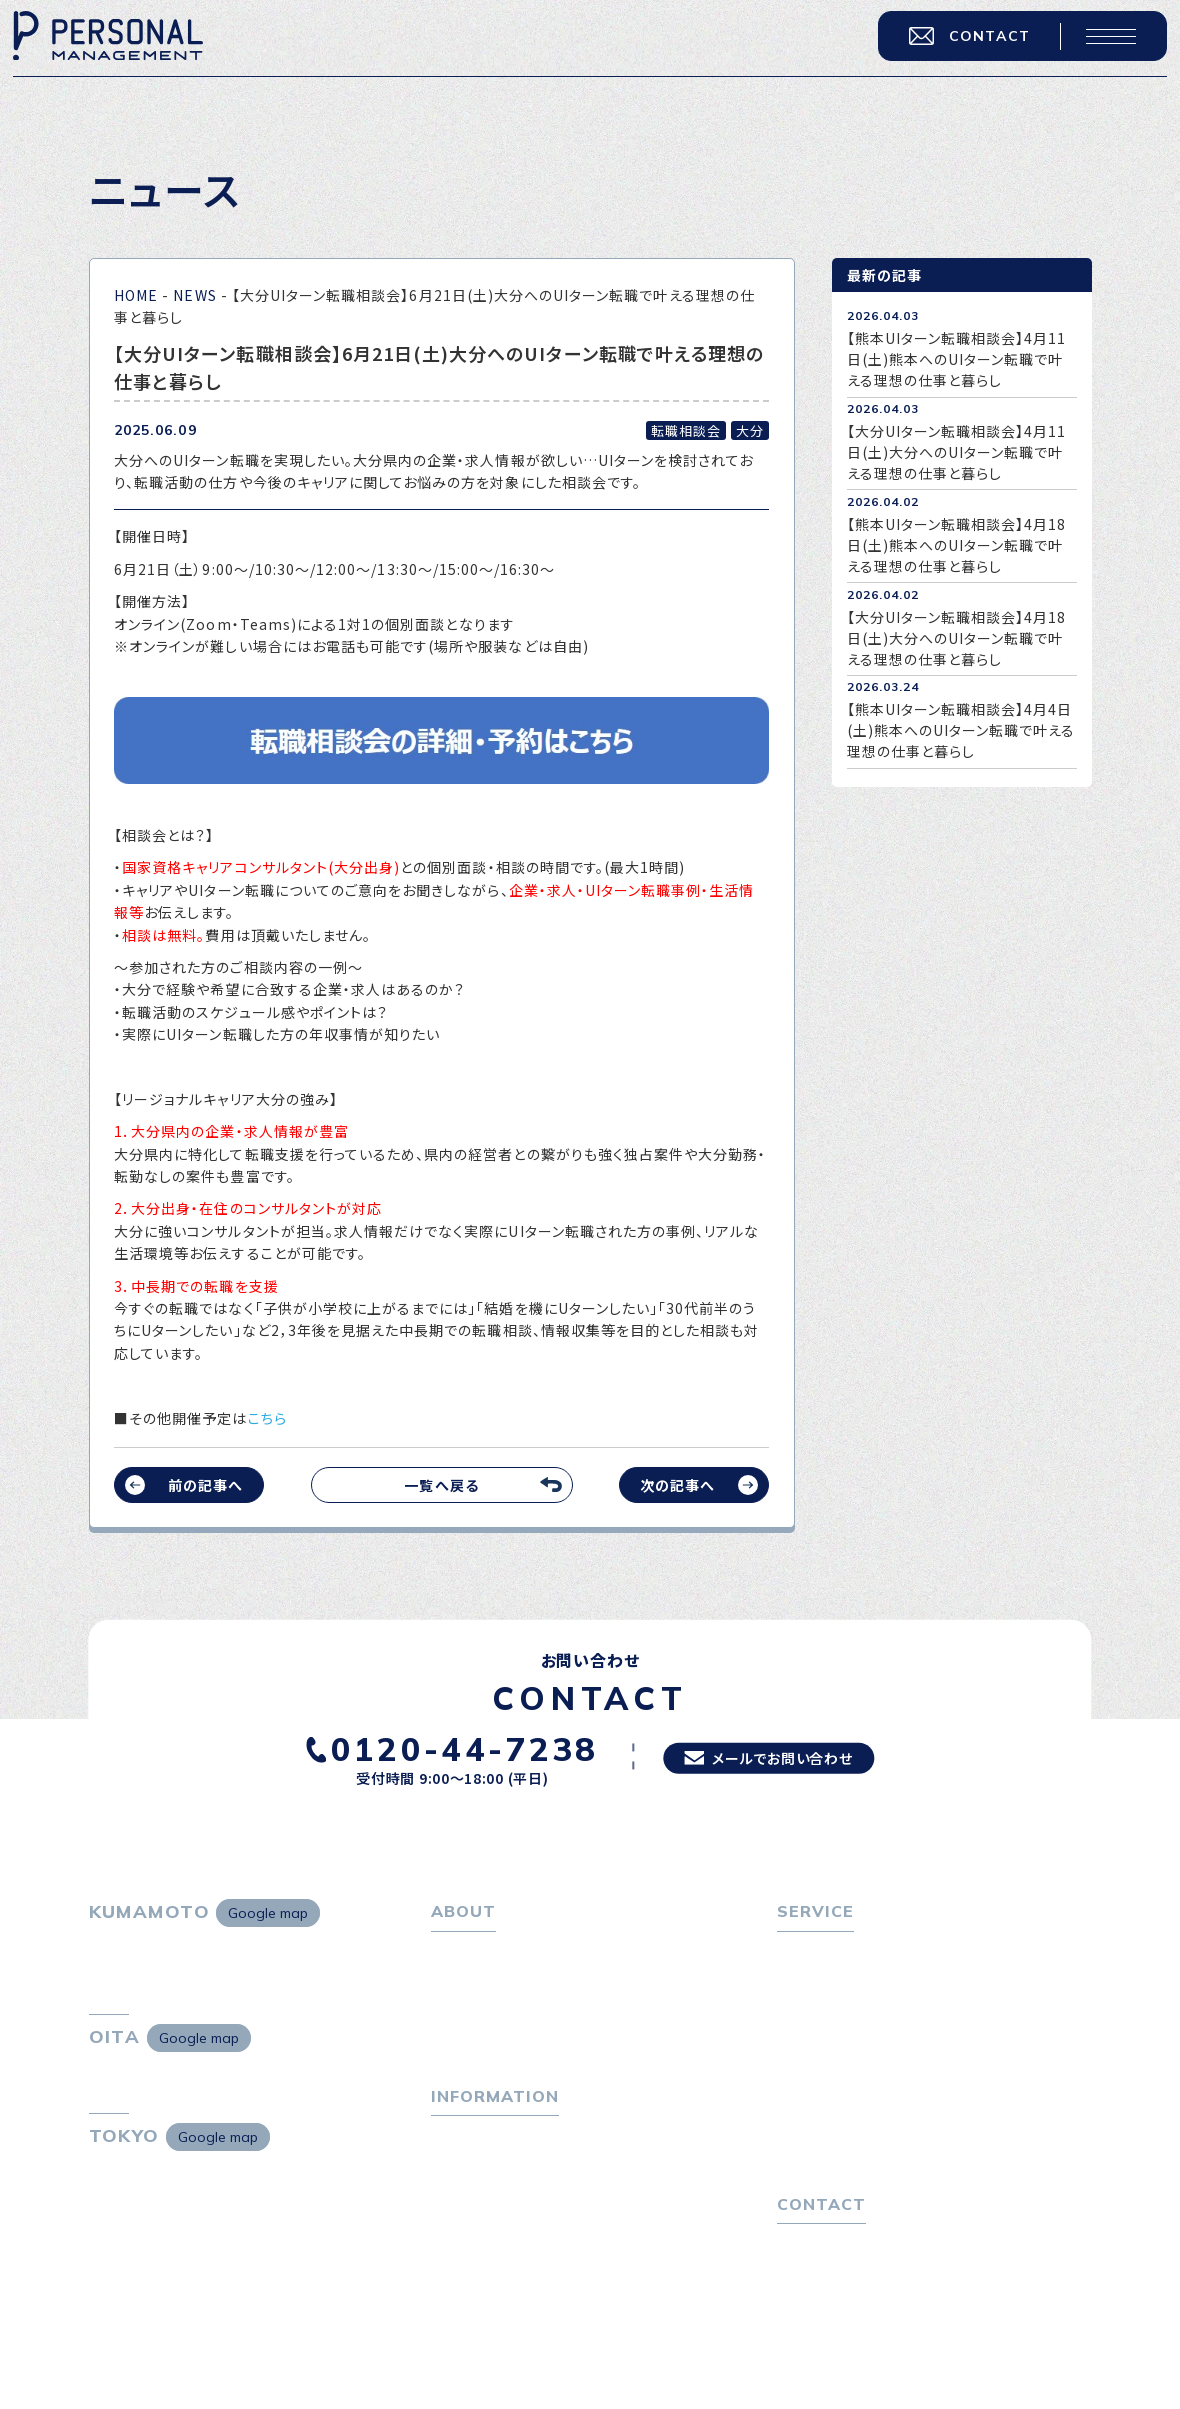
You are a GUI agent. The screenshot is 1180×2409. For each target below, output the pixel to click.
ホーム (452, 1952)
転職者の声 (823, 2040)
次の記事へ (677, 1485)
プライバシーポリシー (846, 2306)
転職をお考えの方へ (842, 1952)
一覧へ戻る (441, 1485)
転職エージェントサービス (870, 1981)
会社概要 (470, 2010)
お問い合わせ (820, 2277)
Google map (268, 1913)
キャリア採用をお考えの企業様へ (884, 2075)
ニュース (458, 2212)
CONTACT (961, 44)
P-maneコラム (481, 2182)
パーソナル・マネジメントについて (539, 1981)
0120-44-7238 (449, 1747)
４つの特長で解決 (843, 2134)
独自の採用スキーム (851, 2164)
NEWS (194, 295)
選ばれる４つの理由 (850, 2105)
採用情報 (470, 2040)
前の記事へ (205, 1485)
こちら (267, 1418)
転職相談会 (823, 2010)
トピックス (463, 2153)
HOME (136, 295)
